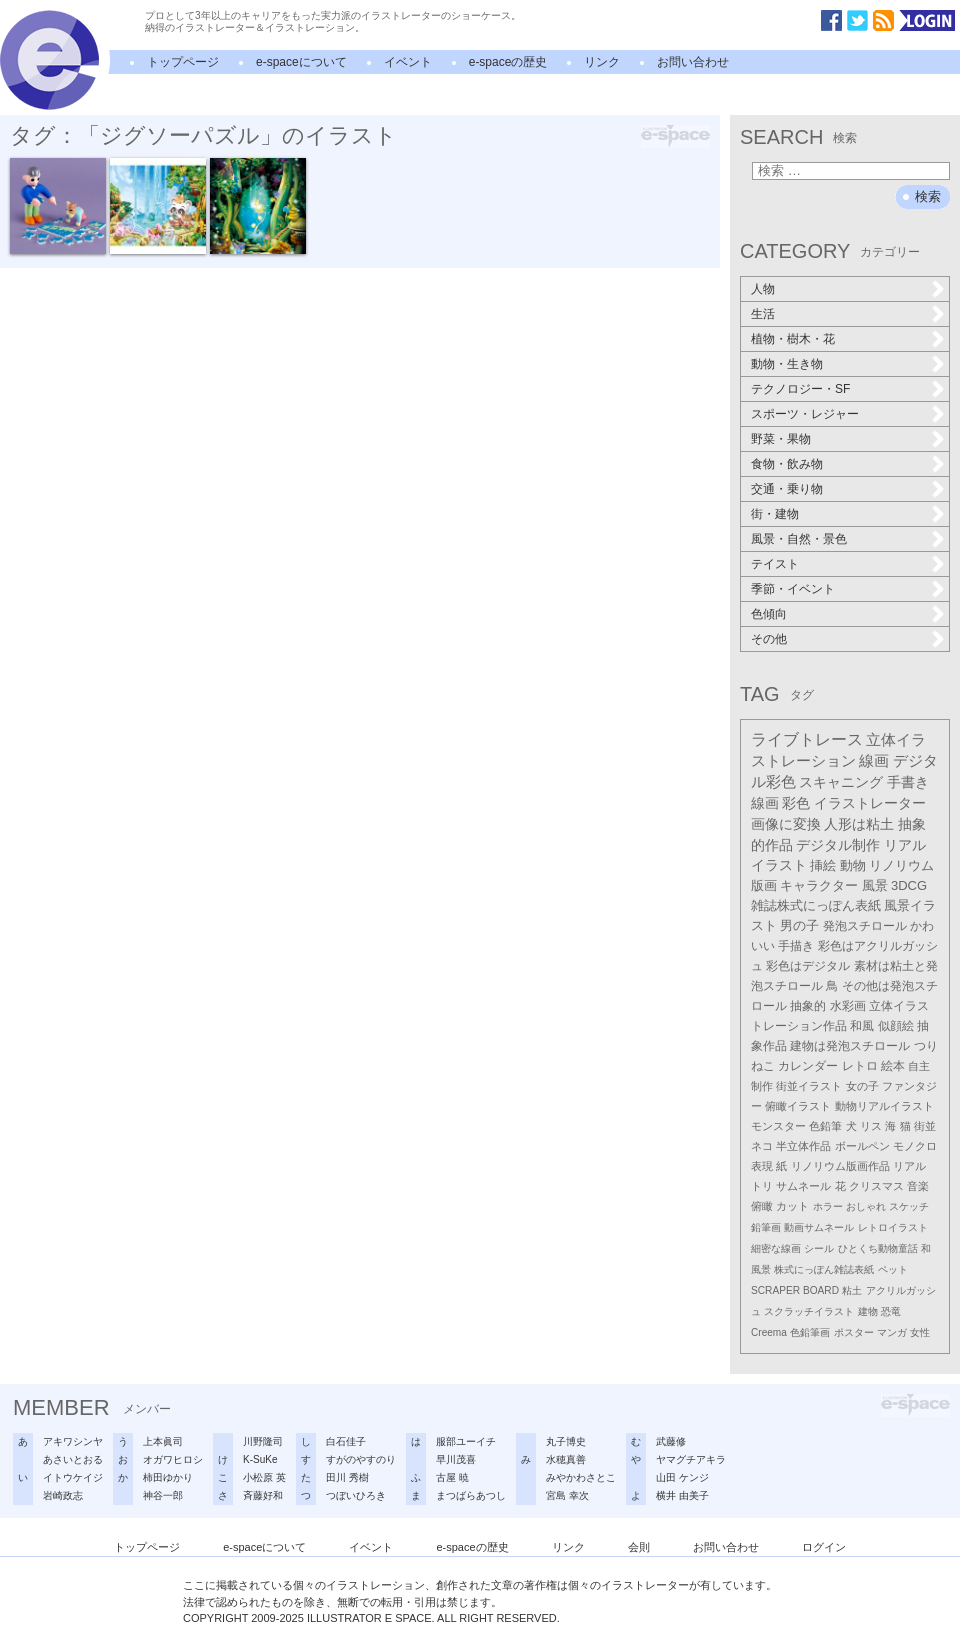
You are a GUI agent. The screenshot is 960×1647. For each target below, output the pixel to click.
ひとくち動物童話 (878, 1248)
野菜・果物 (781, 439)
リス (871, 1126)
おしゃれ (866, 1206)
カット (792, 1206)
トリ (762, 1186)
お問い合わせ (693, 62)
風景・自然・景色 (799, 539)
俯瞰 (762, 1206)
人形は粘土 (859, 824)
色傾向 (769, 614)
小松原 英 (264, 1477)
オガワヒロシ (173, 1459)
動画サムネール (819, 1227)
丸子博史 (566, 1441)
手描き (796, 946)
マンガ (892, 1332)
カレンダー (808, 1066)
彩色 (796, 803)
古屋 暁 (452, 1477)
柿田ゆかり (168, 1477)
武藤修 (671, 1441)
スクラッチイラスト (809, 1311)
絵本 (893, 1066)
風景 (875, 885)
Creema (769, 1332)
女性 (920, 1332)
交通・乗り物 (787, 489)
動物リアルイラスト (884, 1106)
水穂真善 (566, 1459)
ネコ (762, 1146)
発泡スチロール (865, 926)
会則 (639, 1547)
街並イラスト (809, 1086)
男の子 (799, 926)
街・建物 (775, 514)
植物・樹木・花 (793, 339)
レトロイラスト (893, 1227)
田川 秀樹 (347, 1477)
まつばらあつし (471, 1495)
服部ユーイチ (466, 1441)
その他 (769, 639)
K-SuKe (260, 1459)
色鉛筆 (825, 1126)
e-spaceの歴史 (508, 62)
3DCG (909, 885)
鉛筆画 (766, 1227)
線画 (874, 760)
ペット (893, 1269)
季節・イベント (793, 589)
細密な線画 (776, 1248)
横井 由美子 (682, 1495)
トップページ (183, 62)
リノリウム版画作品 (840, 1166)
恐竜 (891, 1311)
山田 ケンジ (682, 1477)
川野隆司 (263, 1441)
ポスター (854, 1332)
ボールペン (862, 1146)
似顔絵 (896, 1026)
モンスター (778, 1126)
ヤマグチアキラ (691, 1459)
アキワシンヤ (73, 1441)
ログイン (824, 1547)
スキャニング (841, 782)
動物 (853, 865)
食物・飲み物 (787, 464)
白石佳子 (346, 1441)
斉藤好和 (263, 1495)
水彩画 (848, 1006)
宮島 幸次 (567, 1495)
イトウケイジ (73, 1477)
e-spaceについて (301, 62)
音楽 (918, 1186)
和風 (862, 1026)
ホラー (828, 1206)
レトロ (860, 1066)
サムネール (803, 1186)
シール (819, 1248)
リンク (602, 62)
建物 (868, 1311)
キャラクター (819, 885)
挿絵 (823, 865)
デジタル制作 (838, 845)
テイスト (775, 564)
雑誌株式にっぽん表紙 (816, 905)
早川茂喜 (456, 1459)
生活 (763, 314)
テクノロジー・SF (800, 389)
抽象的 (808, 1006)
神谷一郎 (163, 1495)
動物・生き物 (787, 364)
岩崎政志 (63, 1495)
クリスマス (876, 1186)
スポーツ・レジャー (805, 414)
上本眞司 (163, 1441)
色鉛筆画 (810, 1332)
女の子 (862, 1086)
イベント (408, 62)
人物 (763, 289)
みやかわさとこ (581, 1477)
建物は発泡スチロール (850, 1045)
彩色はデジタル (808, 966)
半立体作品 (803, 1146)
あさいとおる (73, 1459)
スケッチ (909, 1206)
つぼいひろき (356, 1495)
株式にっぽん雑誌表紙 (824, 1269)
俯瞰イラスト (798, 1106)
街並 (925, 1126)
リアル (909, 1166)
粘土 (852, 1290)
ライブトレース (807, 739)
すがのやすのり (361, 1459)
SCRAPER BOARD (795, 1290)
